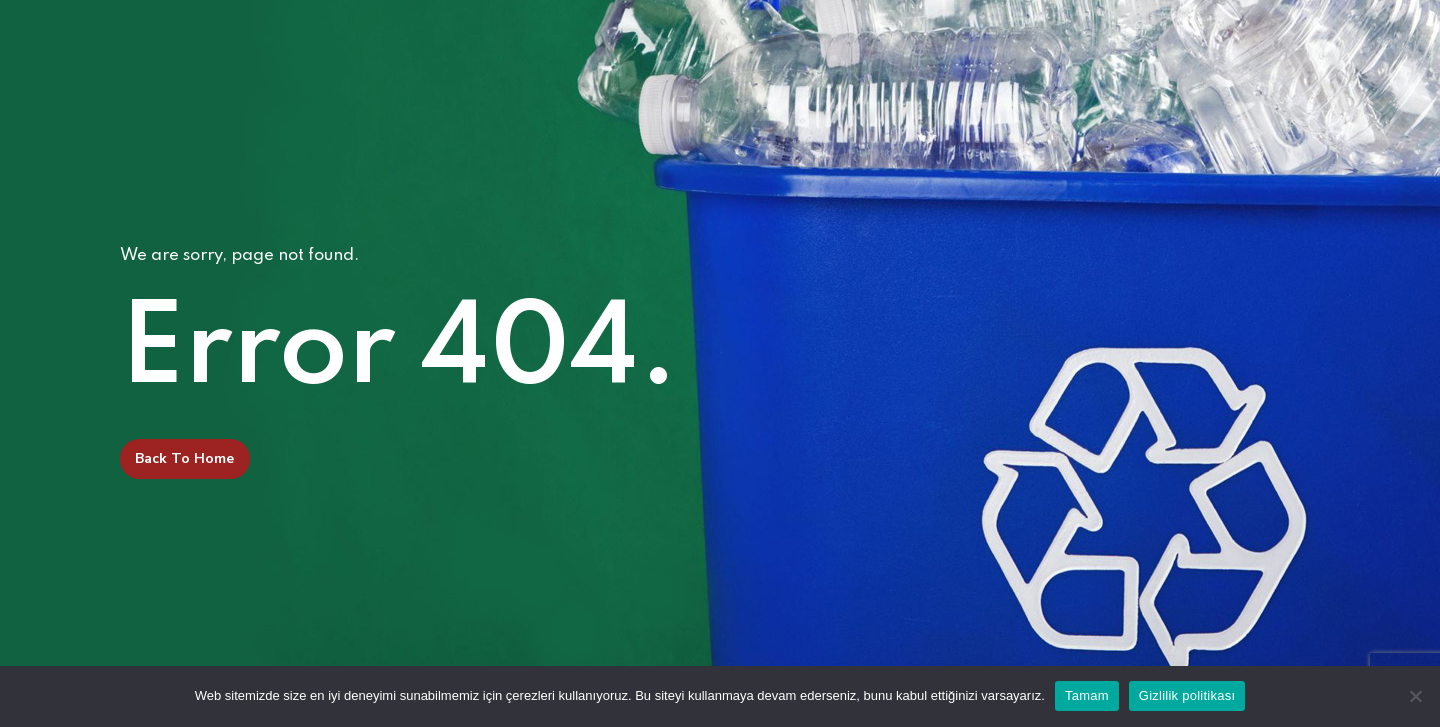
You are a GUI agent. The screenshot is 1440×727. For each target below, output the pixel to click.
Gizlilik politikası (1187, 695)
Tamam (1087, 695)
